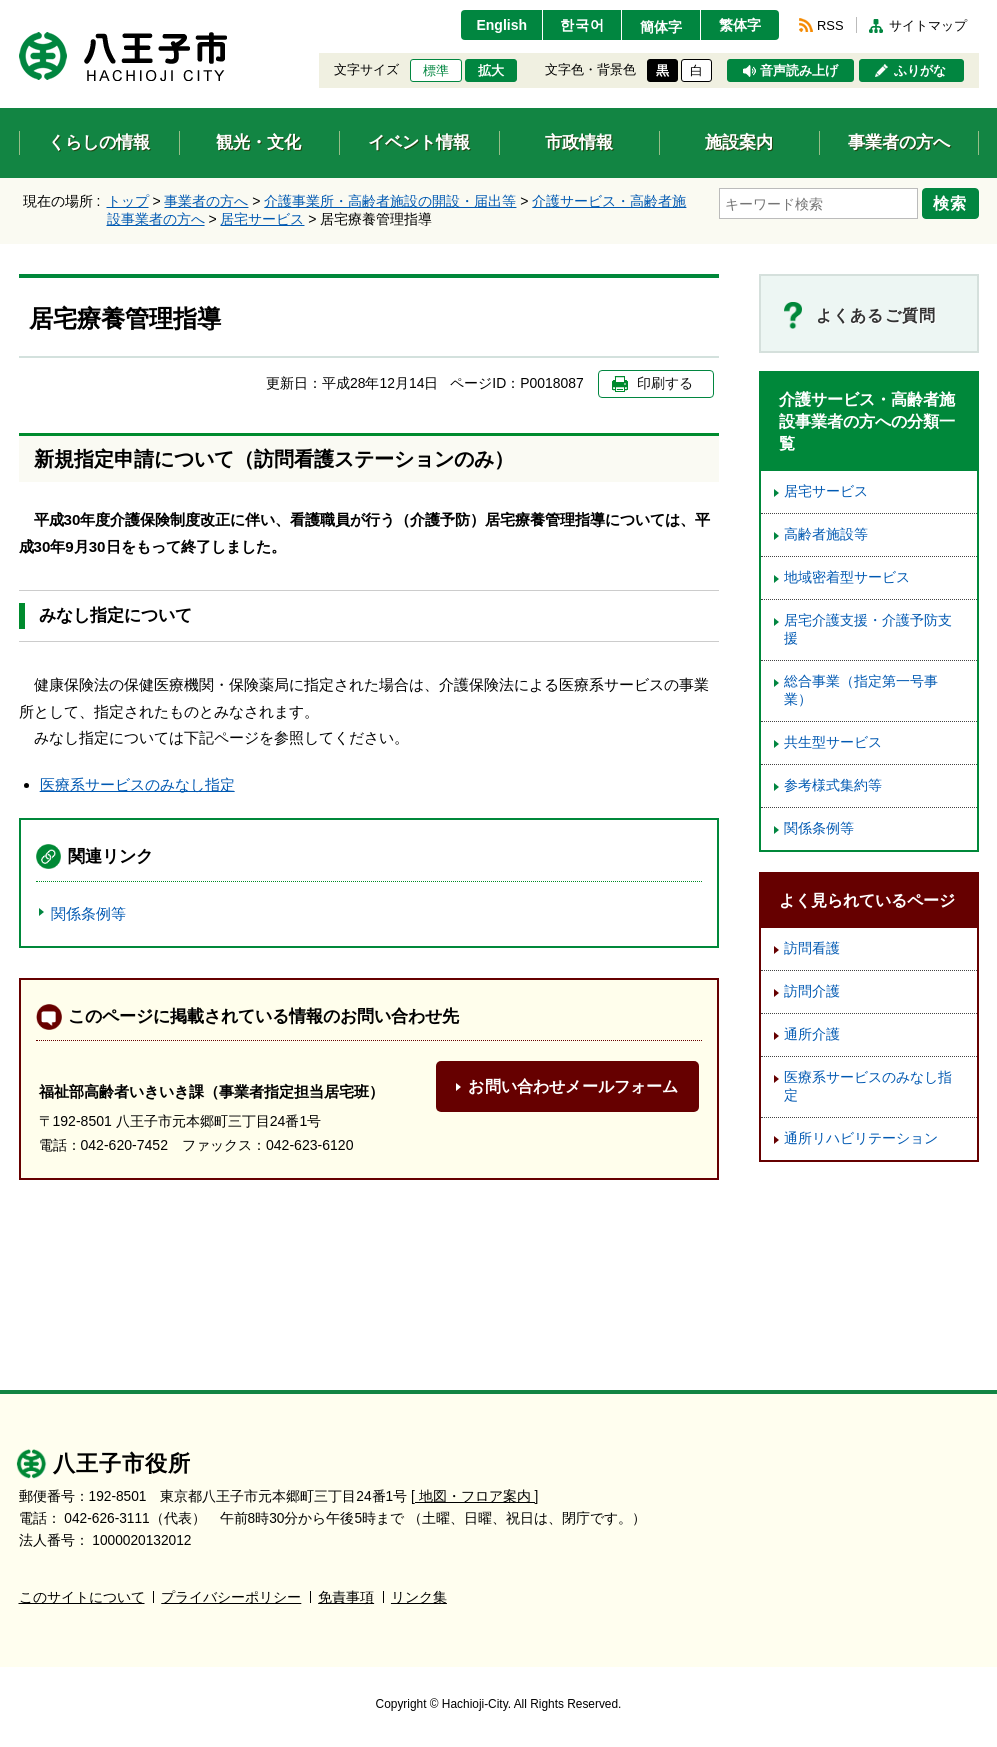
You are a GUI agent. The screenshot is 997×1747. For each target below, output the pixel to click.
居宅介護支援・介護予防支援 (868, 629)
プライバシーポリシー (231, 1597)
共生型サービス (833, 742)
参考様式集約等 (833, 785)
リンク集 (419, 1597)
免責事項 (346, 1597)
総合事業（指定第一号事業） (861, 690)
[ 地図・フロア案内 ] (474, 1496)
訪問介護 (812, 991)
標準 (436, 71)
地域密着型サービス (847, 577)
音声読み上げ (799, 71)
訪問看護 (812, 948)
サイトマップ (928, 25)
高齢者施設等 (826, 534)
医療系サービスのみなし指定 (137, 784)
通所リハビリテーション (861, 1138)
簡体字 (661, 27)
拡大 (491, 71)
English (501, 25)
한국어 (582, 25)
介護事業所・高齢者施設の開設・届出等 (390, 201)
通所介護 (812, 1034)
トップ (128, 201)
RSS (830, 25)
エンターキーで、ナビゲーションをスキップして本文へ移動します (19, 12)
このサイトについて (82, 1597)
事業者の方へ (206, 201)
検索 (951, 203)
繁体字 (740, 25)
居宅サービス (262, 219)
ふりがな (920, 71)
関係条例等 (88, 913)
